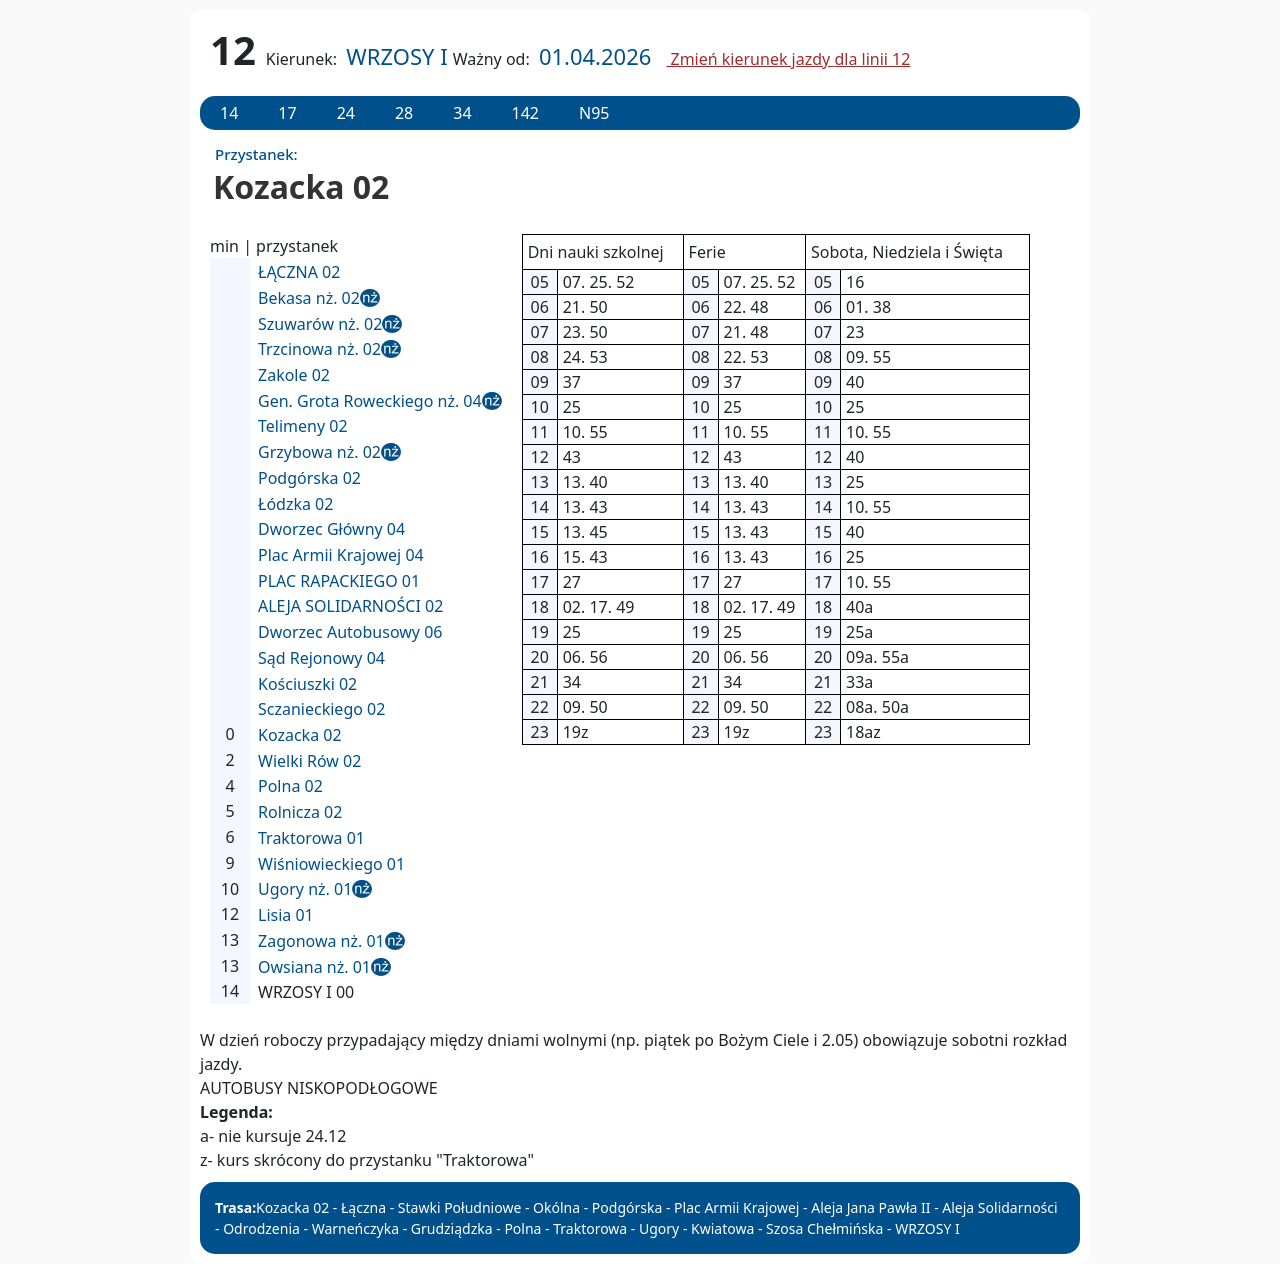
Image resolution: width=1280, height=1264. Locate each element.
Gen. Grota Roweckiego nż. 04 (370, 401)
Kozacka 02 (300, 735)
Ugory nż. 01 (305, 889)
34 (462, 113)
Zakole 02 (294, 375)
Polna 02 (290, 786)
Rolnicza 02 (300, 812)
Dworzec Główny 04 (331, 529)
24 (346, 113)
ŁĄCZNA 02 (299, 272)
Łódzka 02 (295, 504)
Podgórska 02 (309, 478)
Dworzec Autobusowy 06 (350, 632)
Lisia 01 (286, 915)
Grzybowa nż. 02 (319, 452)
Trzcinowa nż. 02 (319, 349)
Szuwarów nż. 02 (320, 324)
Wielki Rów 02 (309, 761)
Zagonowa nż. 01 (321, 941)
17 (287, 113)
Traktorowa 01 (311, 838)
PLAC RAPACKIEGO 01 (339, 581)
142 (525, 113)
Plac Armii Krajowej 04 (341, 555)
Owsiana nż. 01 (314, 967)
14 (229, 113)
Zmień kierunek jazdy (788, 59)
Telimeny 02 (303, 426)
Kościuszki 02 (307, 684)
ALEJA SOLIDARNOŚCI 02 (350, 606)
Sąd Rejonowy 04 (321, 658)
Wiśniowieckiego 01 (331, 864)
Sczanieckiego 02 (321, 709)
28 (404, 113)
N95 (594, 113)
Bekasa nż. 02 (309, 298)
